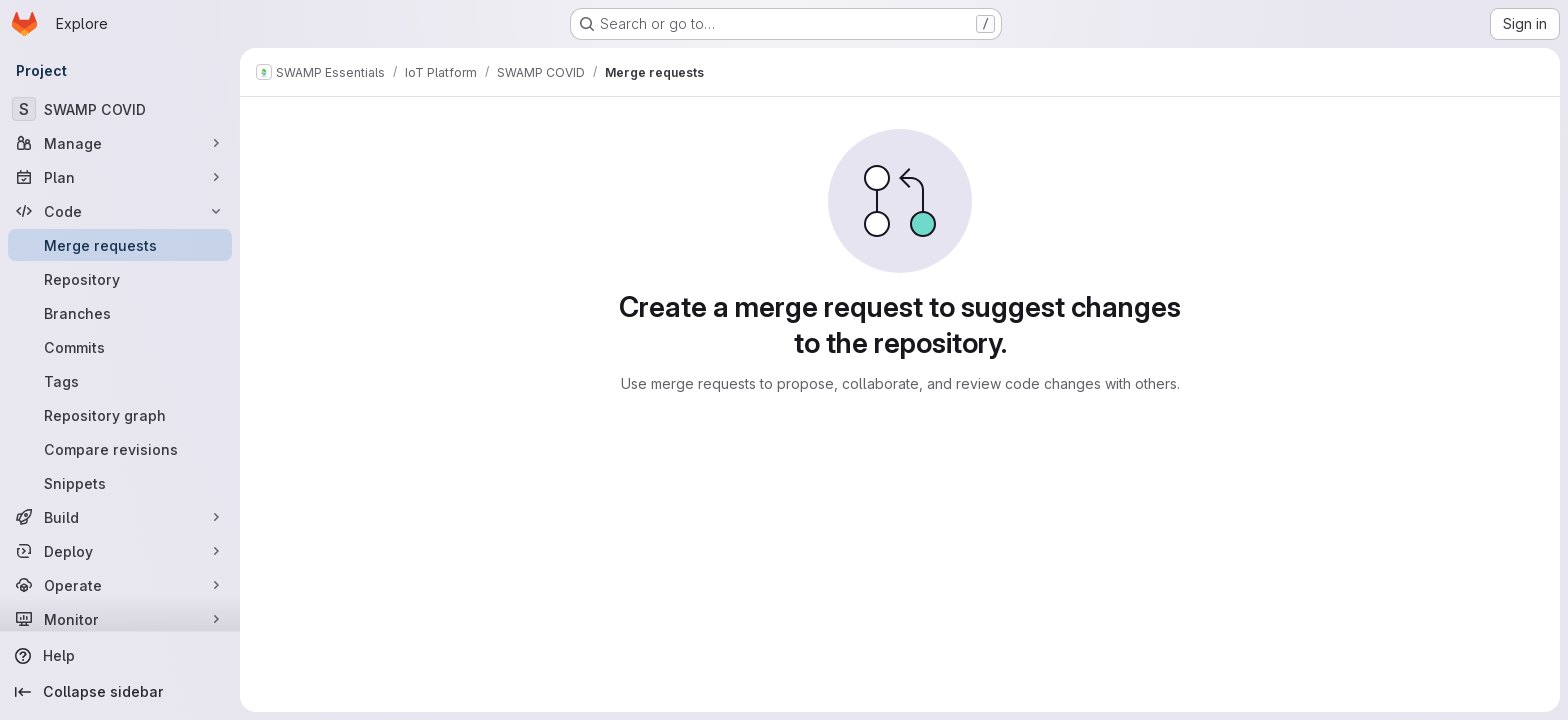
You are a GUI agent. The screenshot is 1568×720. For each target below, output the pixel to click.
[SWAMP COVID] (120, 109)
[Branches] (120, 313)
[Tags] (120, 381)
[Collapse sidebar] (120, 692)
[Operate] (120, 585)
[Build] (120, 517)
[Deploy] (120, 551)
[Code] (120, 211)
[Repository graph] (120, 415)
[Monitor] (120, 619)
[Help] (120, 656)
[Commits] (120, 347)
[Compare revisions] (120, 449)
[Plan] (120, 177)
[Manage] (120, 143)
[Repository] (120, 279)
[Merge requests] (120, 245)
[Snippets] (120, 483)
